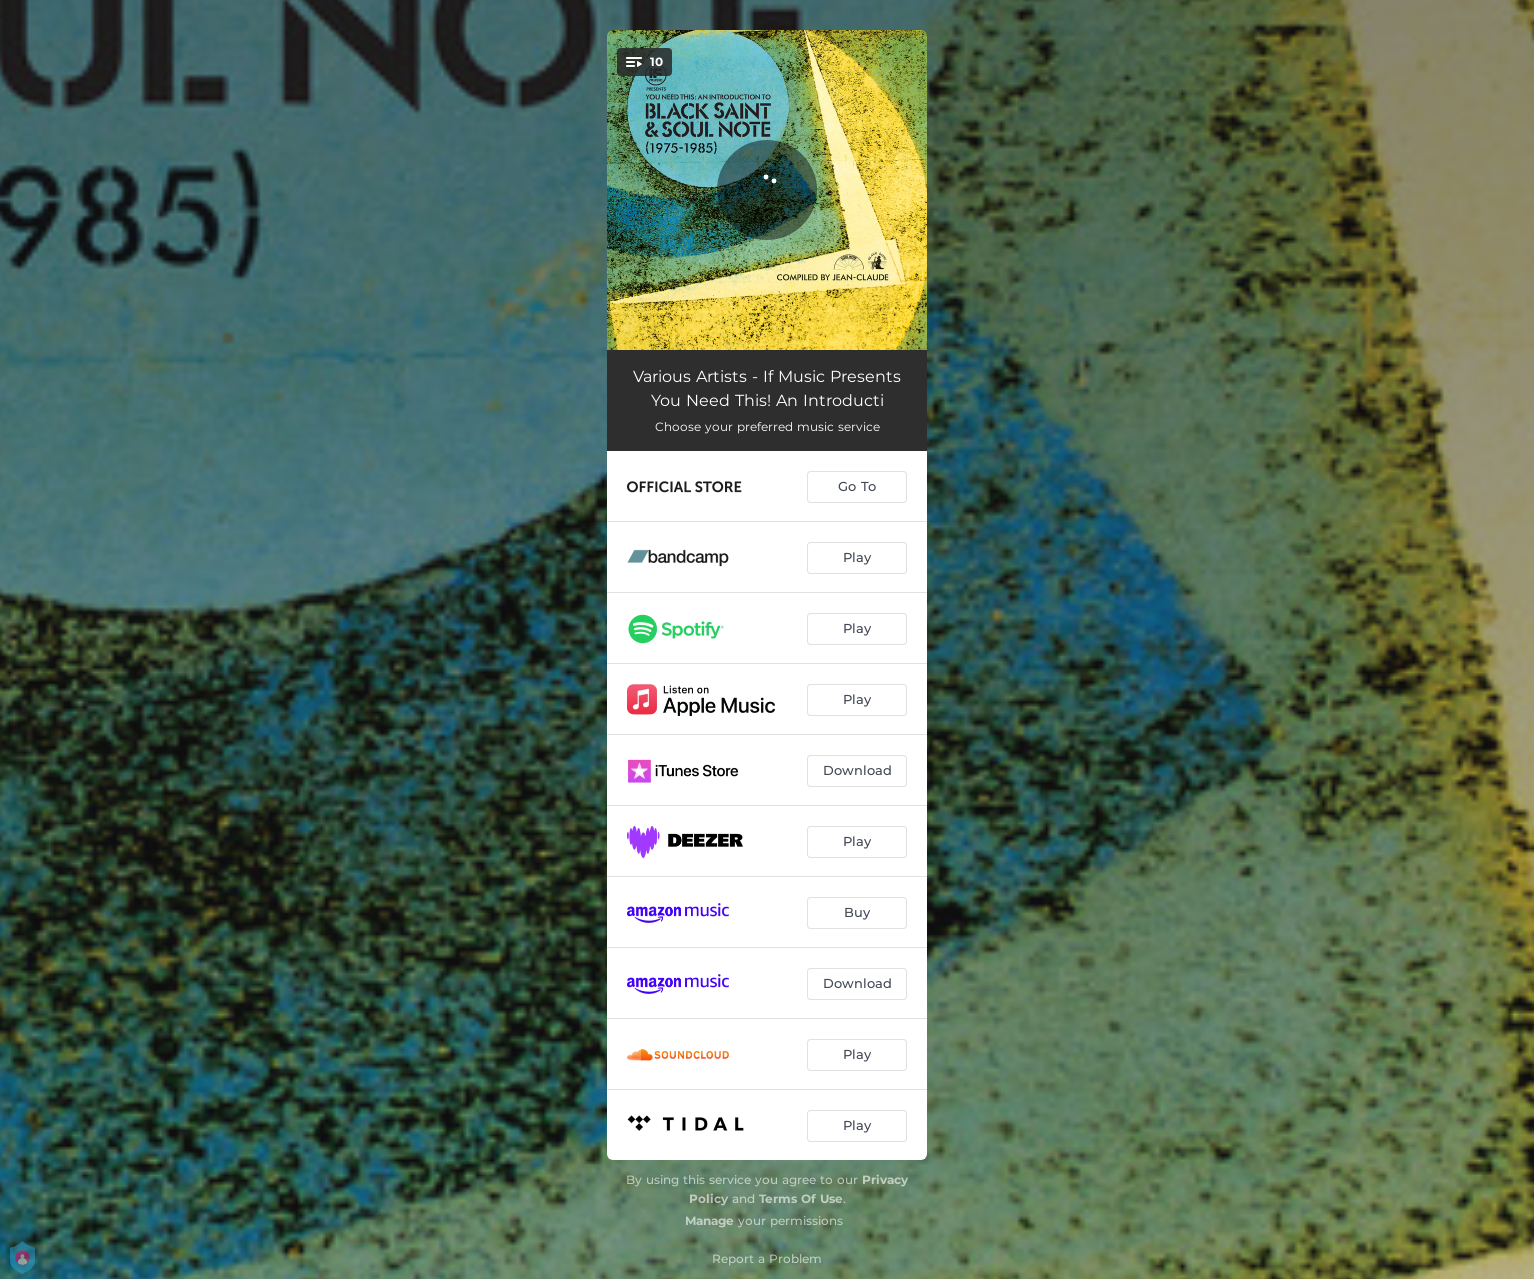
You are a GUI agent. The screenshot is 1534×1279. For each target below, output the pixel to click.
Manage (709, 1220)
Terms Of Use (801, 1198)
